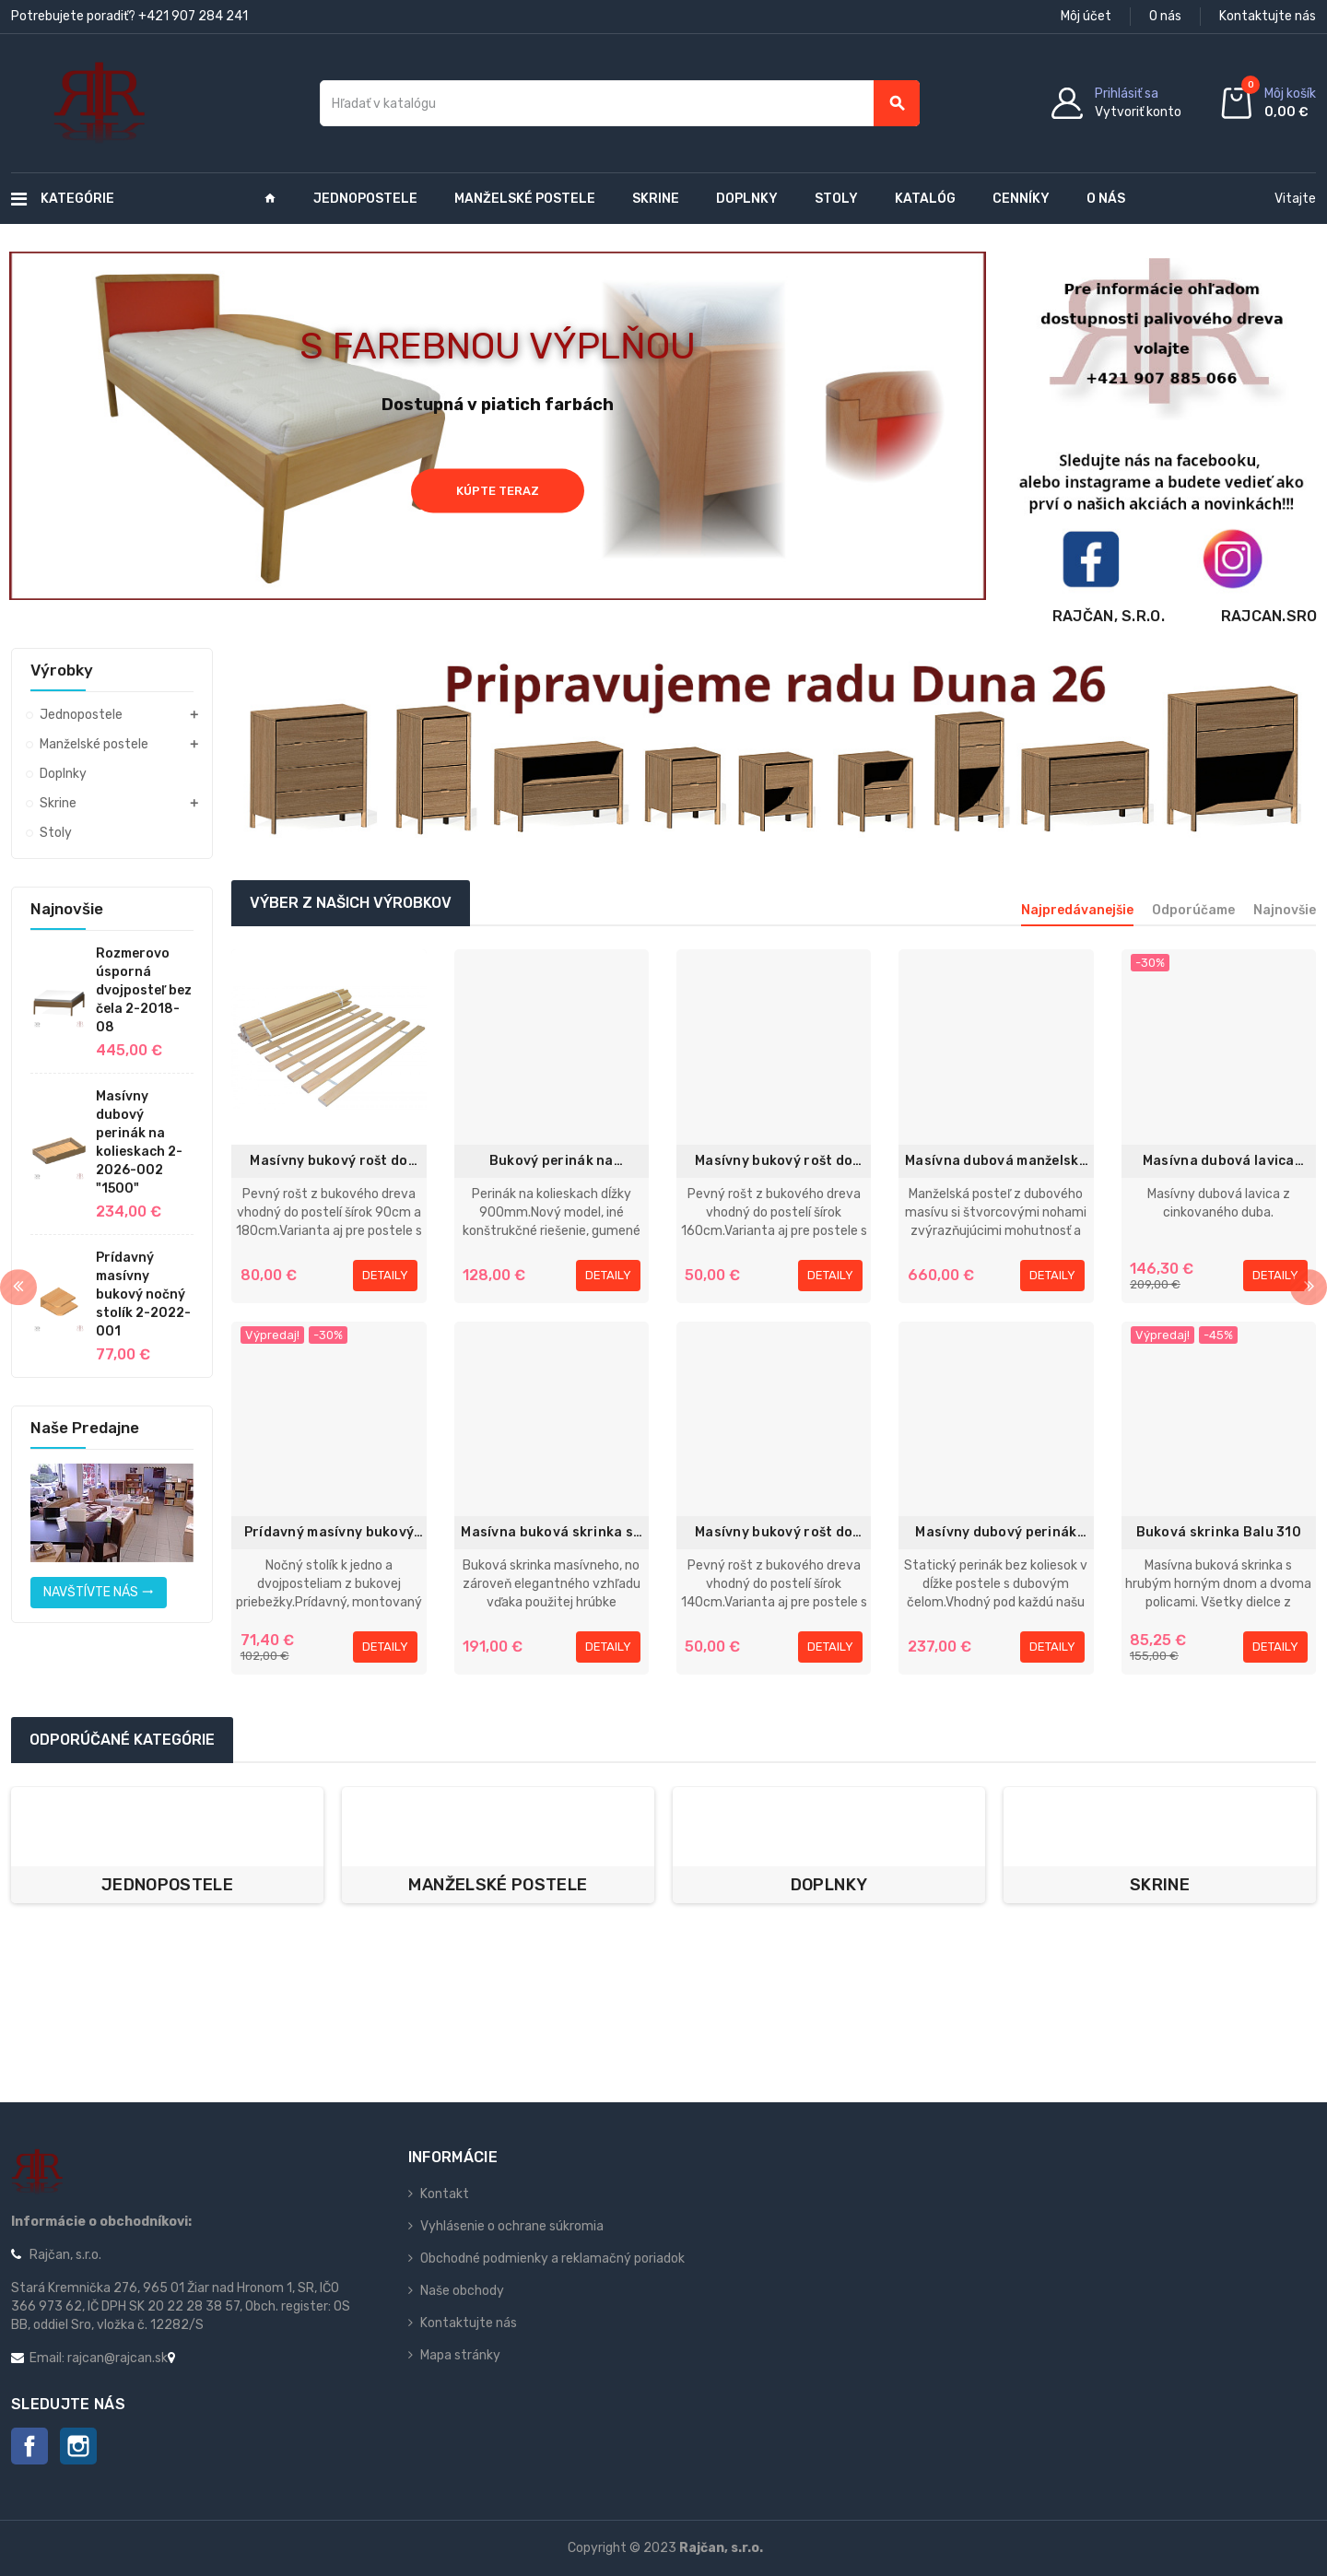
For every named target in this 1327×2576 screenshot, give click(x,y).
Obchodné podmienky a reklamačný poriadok (552, 2258)
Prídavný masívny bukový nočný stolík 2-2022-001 (143, 1294)
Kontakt (444, 2194)
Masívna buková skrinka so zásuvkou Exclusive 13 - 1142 (551, 1533)
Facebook (29, 2446)
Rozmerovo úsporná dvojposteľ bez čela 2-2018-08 (144, 990)
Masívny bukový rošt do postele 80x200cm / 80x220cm (773, 1161)
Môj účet (1086, 16)
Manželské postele (497, 1885)
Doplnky (829, 1885)
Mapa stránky (460, 2355)
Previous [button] (18, 1288)
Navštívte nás (98, 1592)
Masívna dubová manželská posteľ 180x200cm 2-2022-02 (996, 1161)
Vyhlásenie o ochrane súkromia (512, 2226)
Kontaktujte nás (1267, 16)
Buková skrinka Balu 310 (1218, 1532)
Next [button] (1308, 1288)
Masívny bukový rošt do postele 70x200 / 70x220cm (773, 1533)
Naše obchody (462, 2291)
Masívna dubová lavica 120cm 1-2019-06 (1219, 1161)
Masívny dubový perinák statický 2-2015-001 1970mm (995, 1533)
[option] (167, 1845)
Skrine (1160, 1885)
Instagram (78, 2446)
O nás (1165, 16)
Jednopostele (167, 1885)
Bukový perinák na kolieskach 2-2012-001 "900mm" (551, 1161)
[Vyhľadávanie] (620, 103)
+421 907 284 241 (193, 16)
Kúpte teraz (497, 490)
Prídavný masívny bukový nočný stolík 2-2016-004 (329, 1533)
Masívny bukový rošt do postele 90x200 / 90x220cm (328, 1161)
